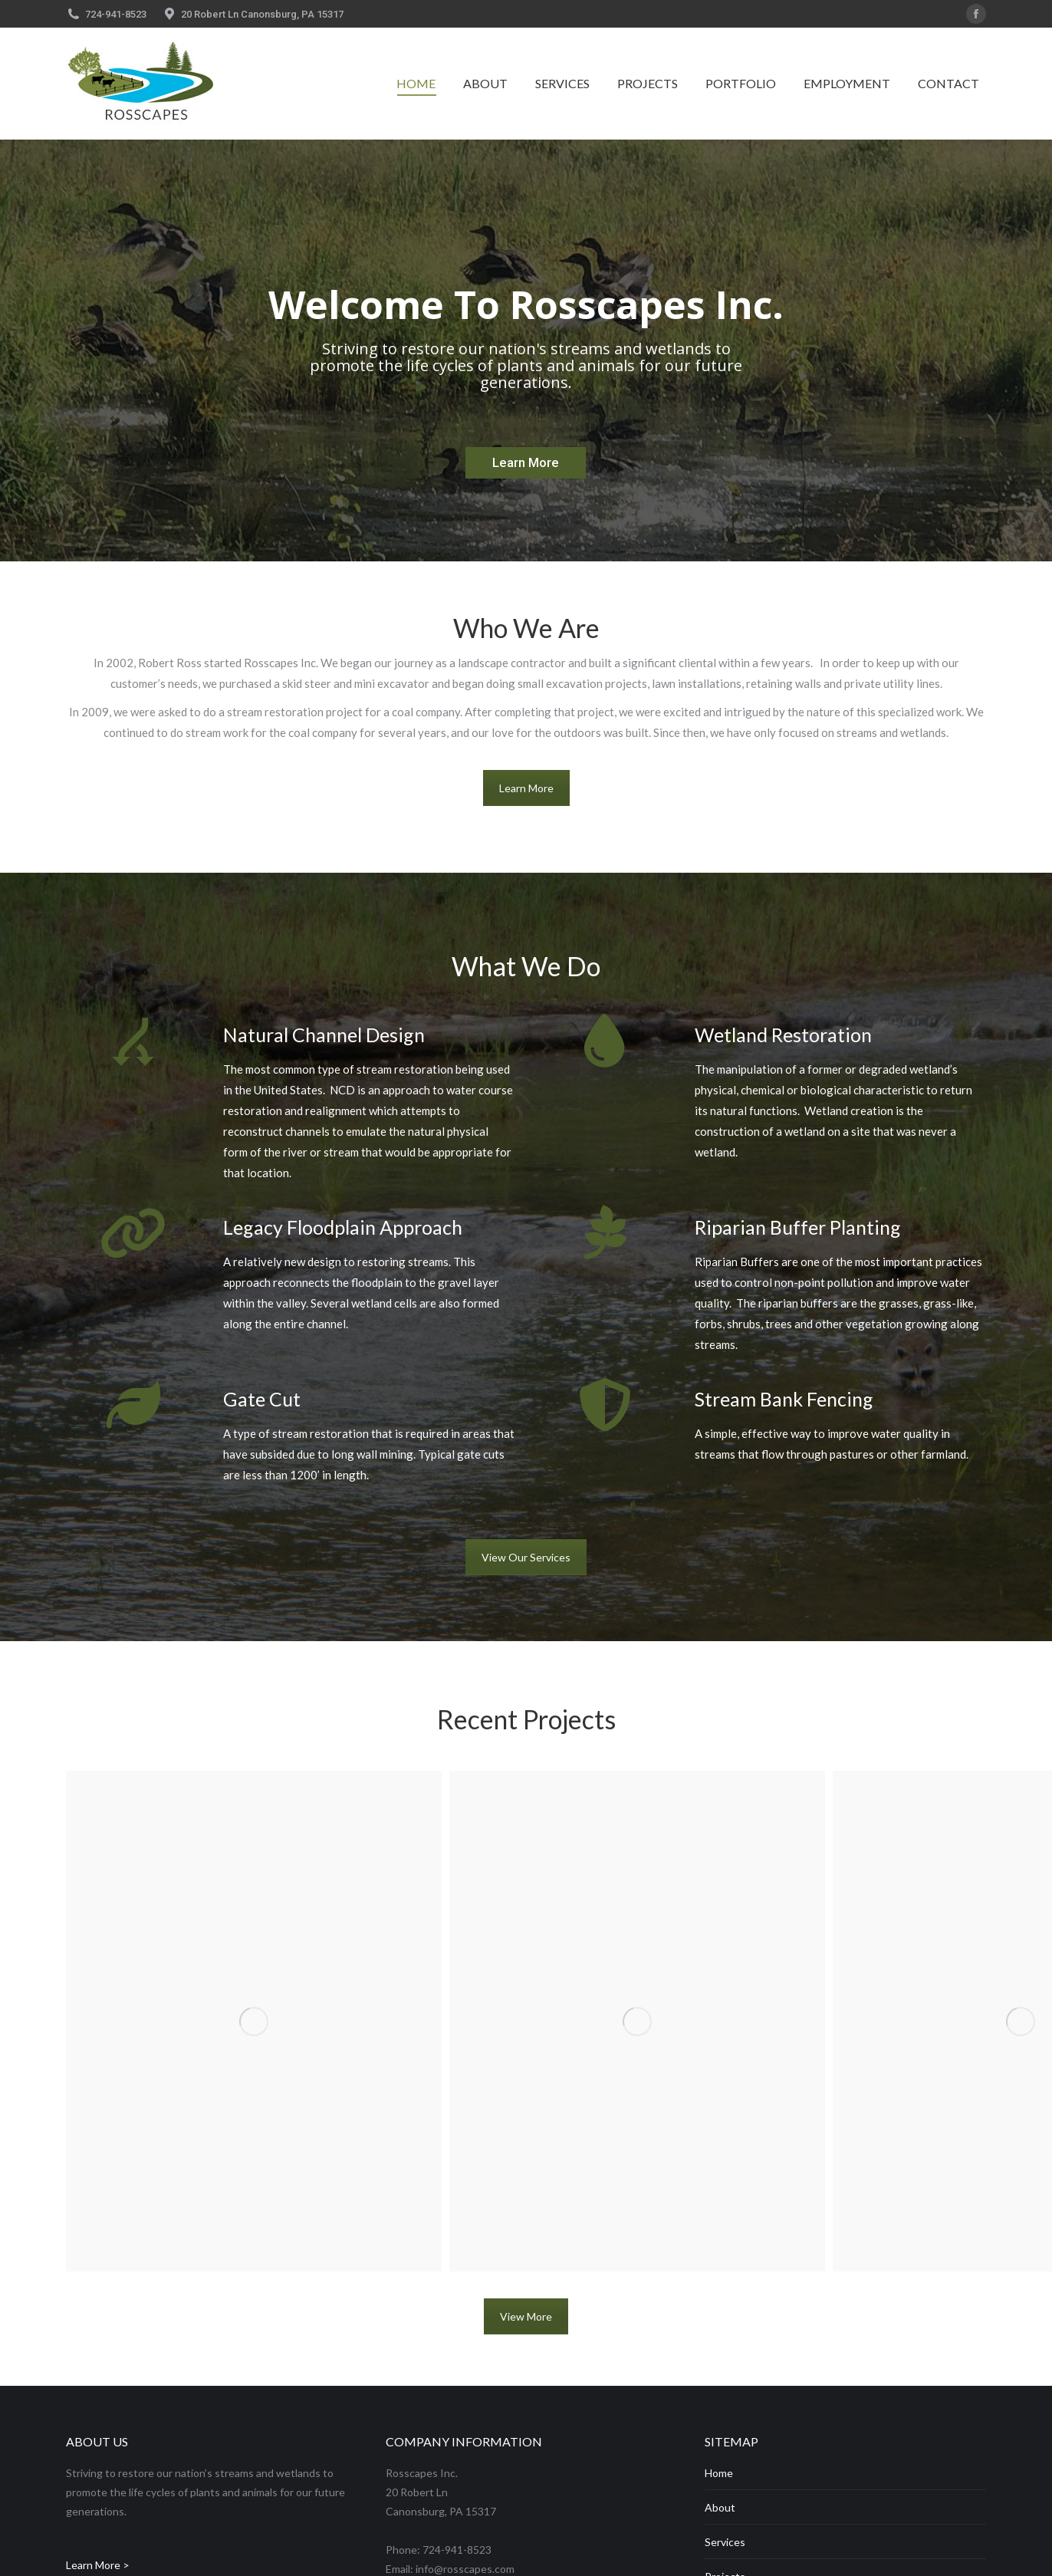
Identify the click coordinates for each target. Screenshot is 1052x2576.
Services (725, 2541)
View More (526, 2316)
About (720, 2507)
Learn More (526, 788)
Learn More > (98, 2564)
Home (719, 2472)
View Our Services (526, 1557)
